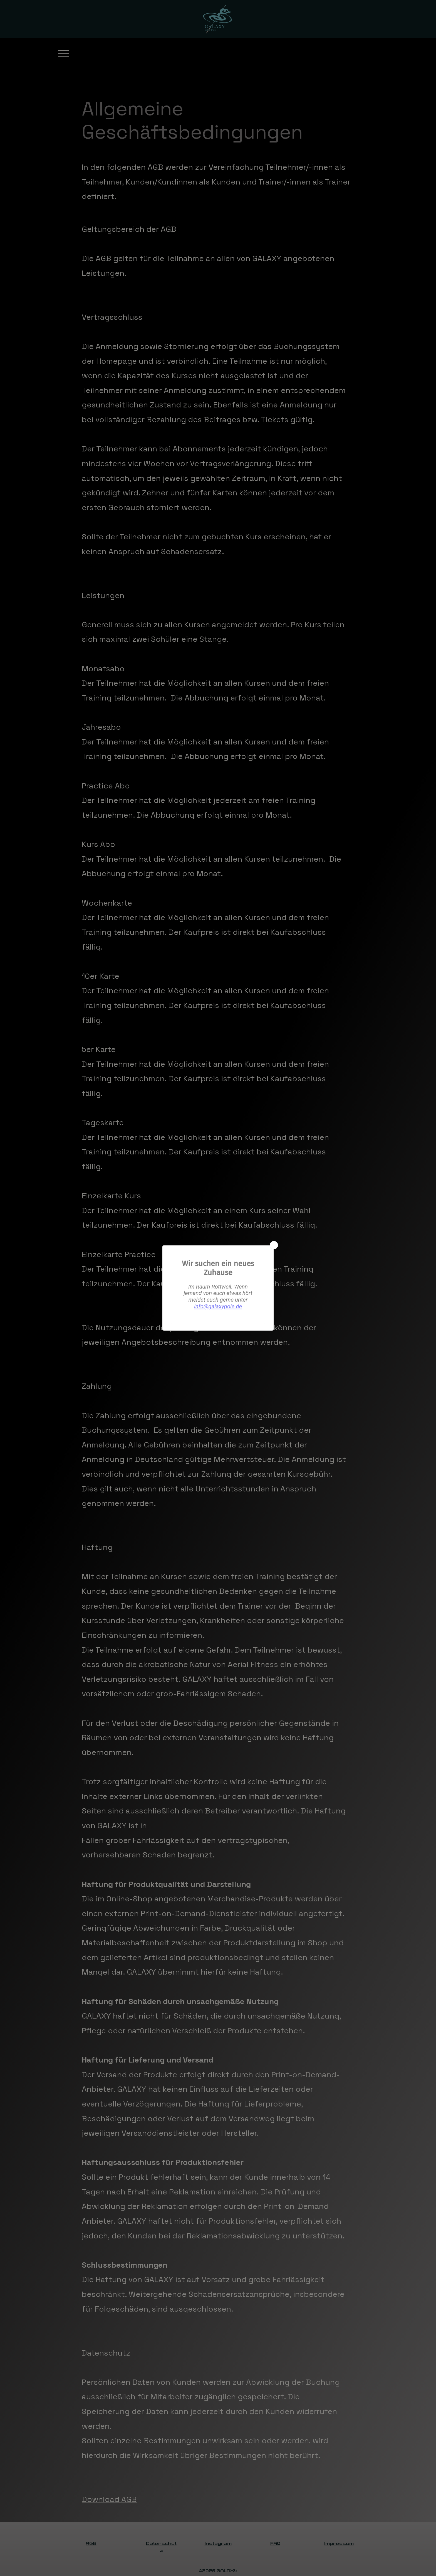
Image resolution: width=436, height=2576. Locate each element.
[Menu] (63, 53)
